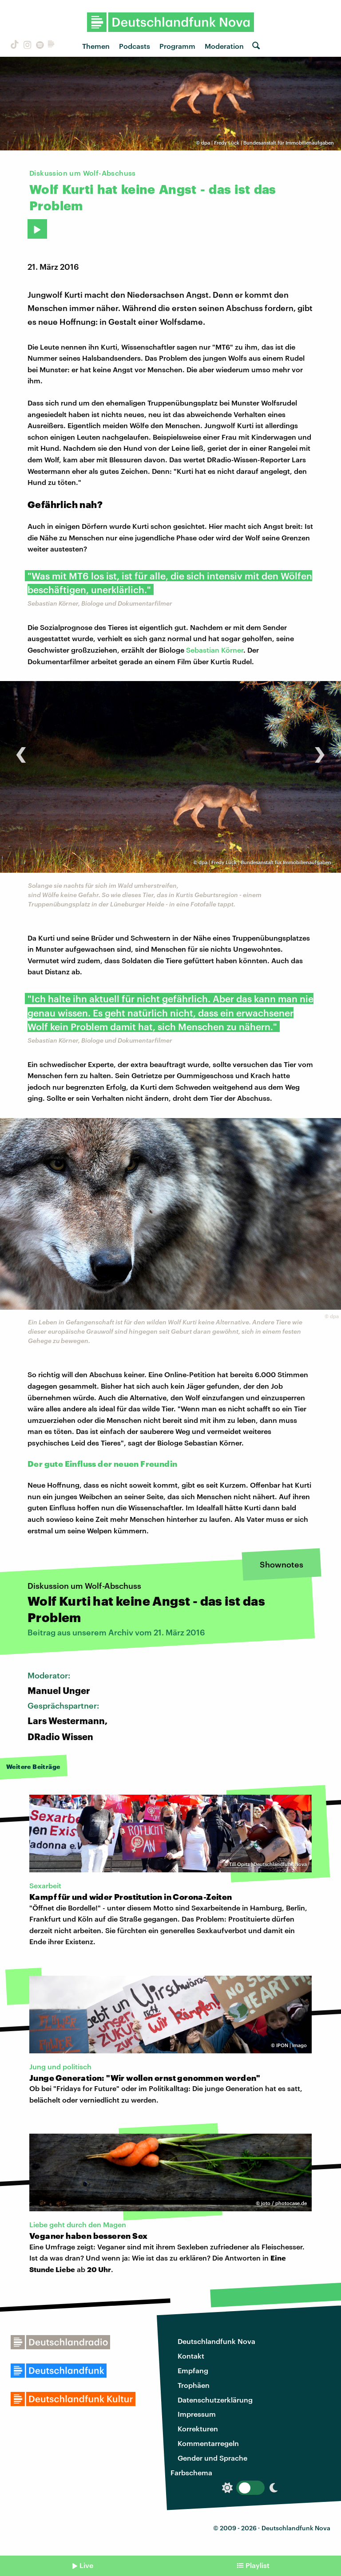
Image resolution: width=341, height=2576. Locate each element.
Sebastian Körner (214, 650)
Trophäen (194, 2385)
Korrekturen (198, 2428)
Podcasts (134, 46)
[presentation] (21, 749)
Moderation (224, 46)
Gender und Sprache (212, 2458)
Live (86, 2565)
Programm (177, 46)
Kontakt (191, 2355)
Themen (96, 46)
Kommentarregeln (208, 2443)
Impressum (197, 2414)
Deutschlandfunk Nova (216, 2341)
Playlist (258, 2565)
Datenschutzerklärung (215, 2399)
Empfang (193, 2370)
